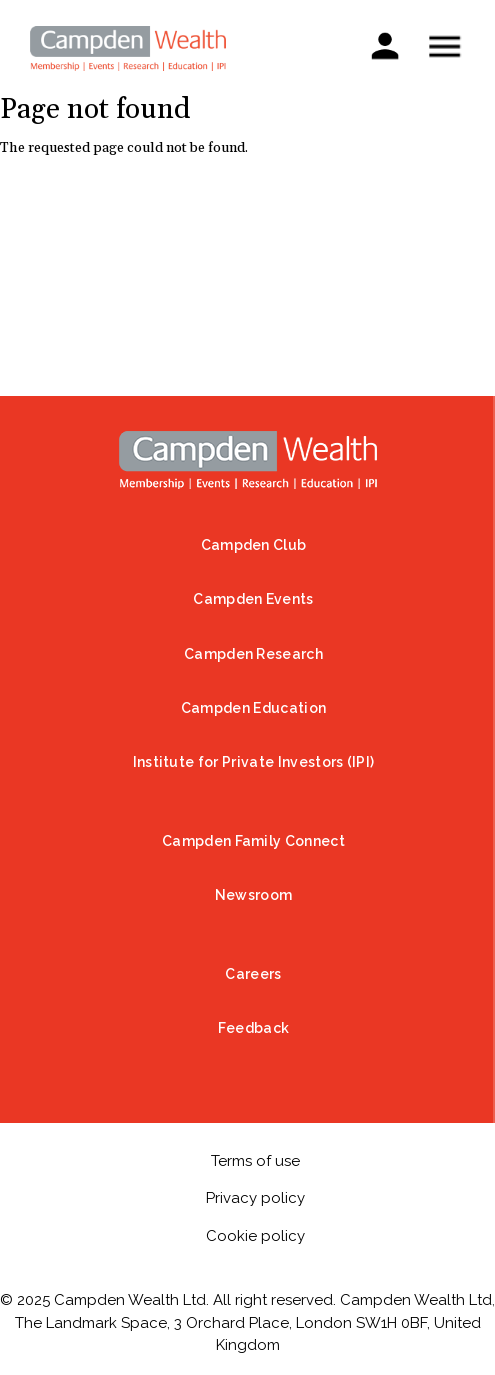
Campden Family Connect (253, 841)
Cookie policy (255, 1236)
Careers (253, 974)
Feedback (254, 1028)
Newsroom (254, 895)
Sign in (384, 44)
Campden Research (253, 654)
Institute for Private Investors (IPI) (254, 762)
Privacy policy (255, 1198)
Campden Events (253, 599)
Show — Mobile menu (444, 46)
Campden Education (253, 708)
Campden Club (254, 545)
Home (248, 460)
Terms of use (255, 1161)
